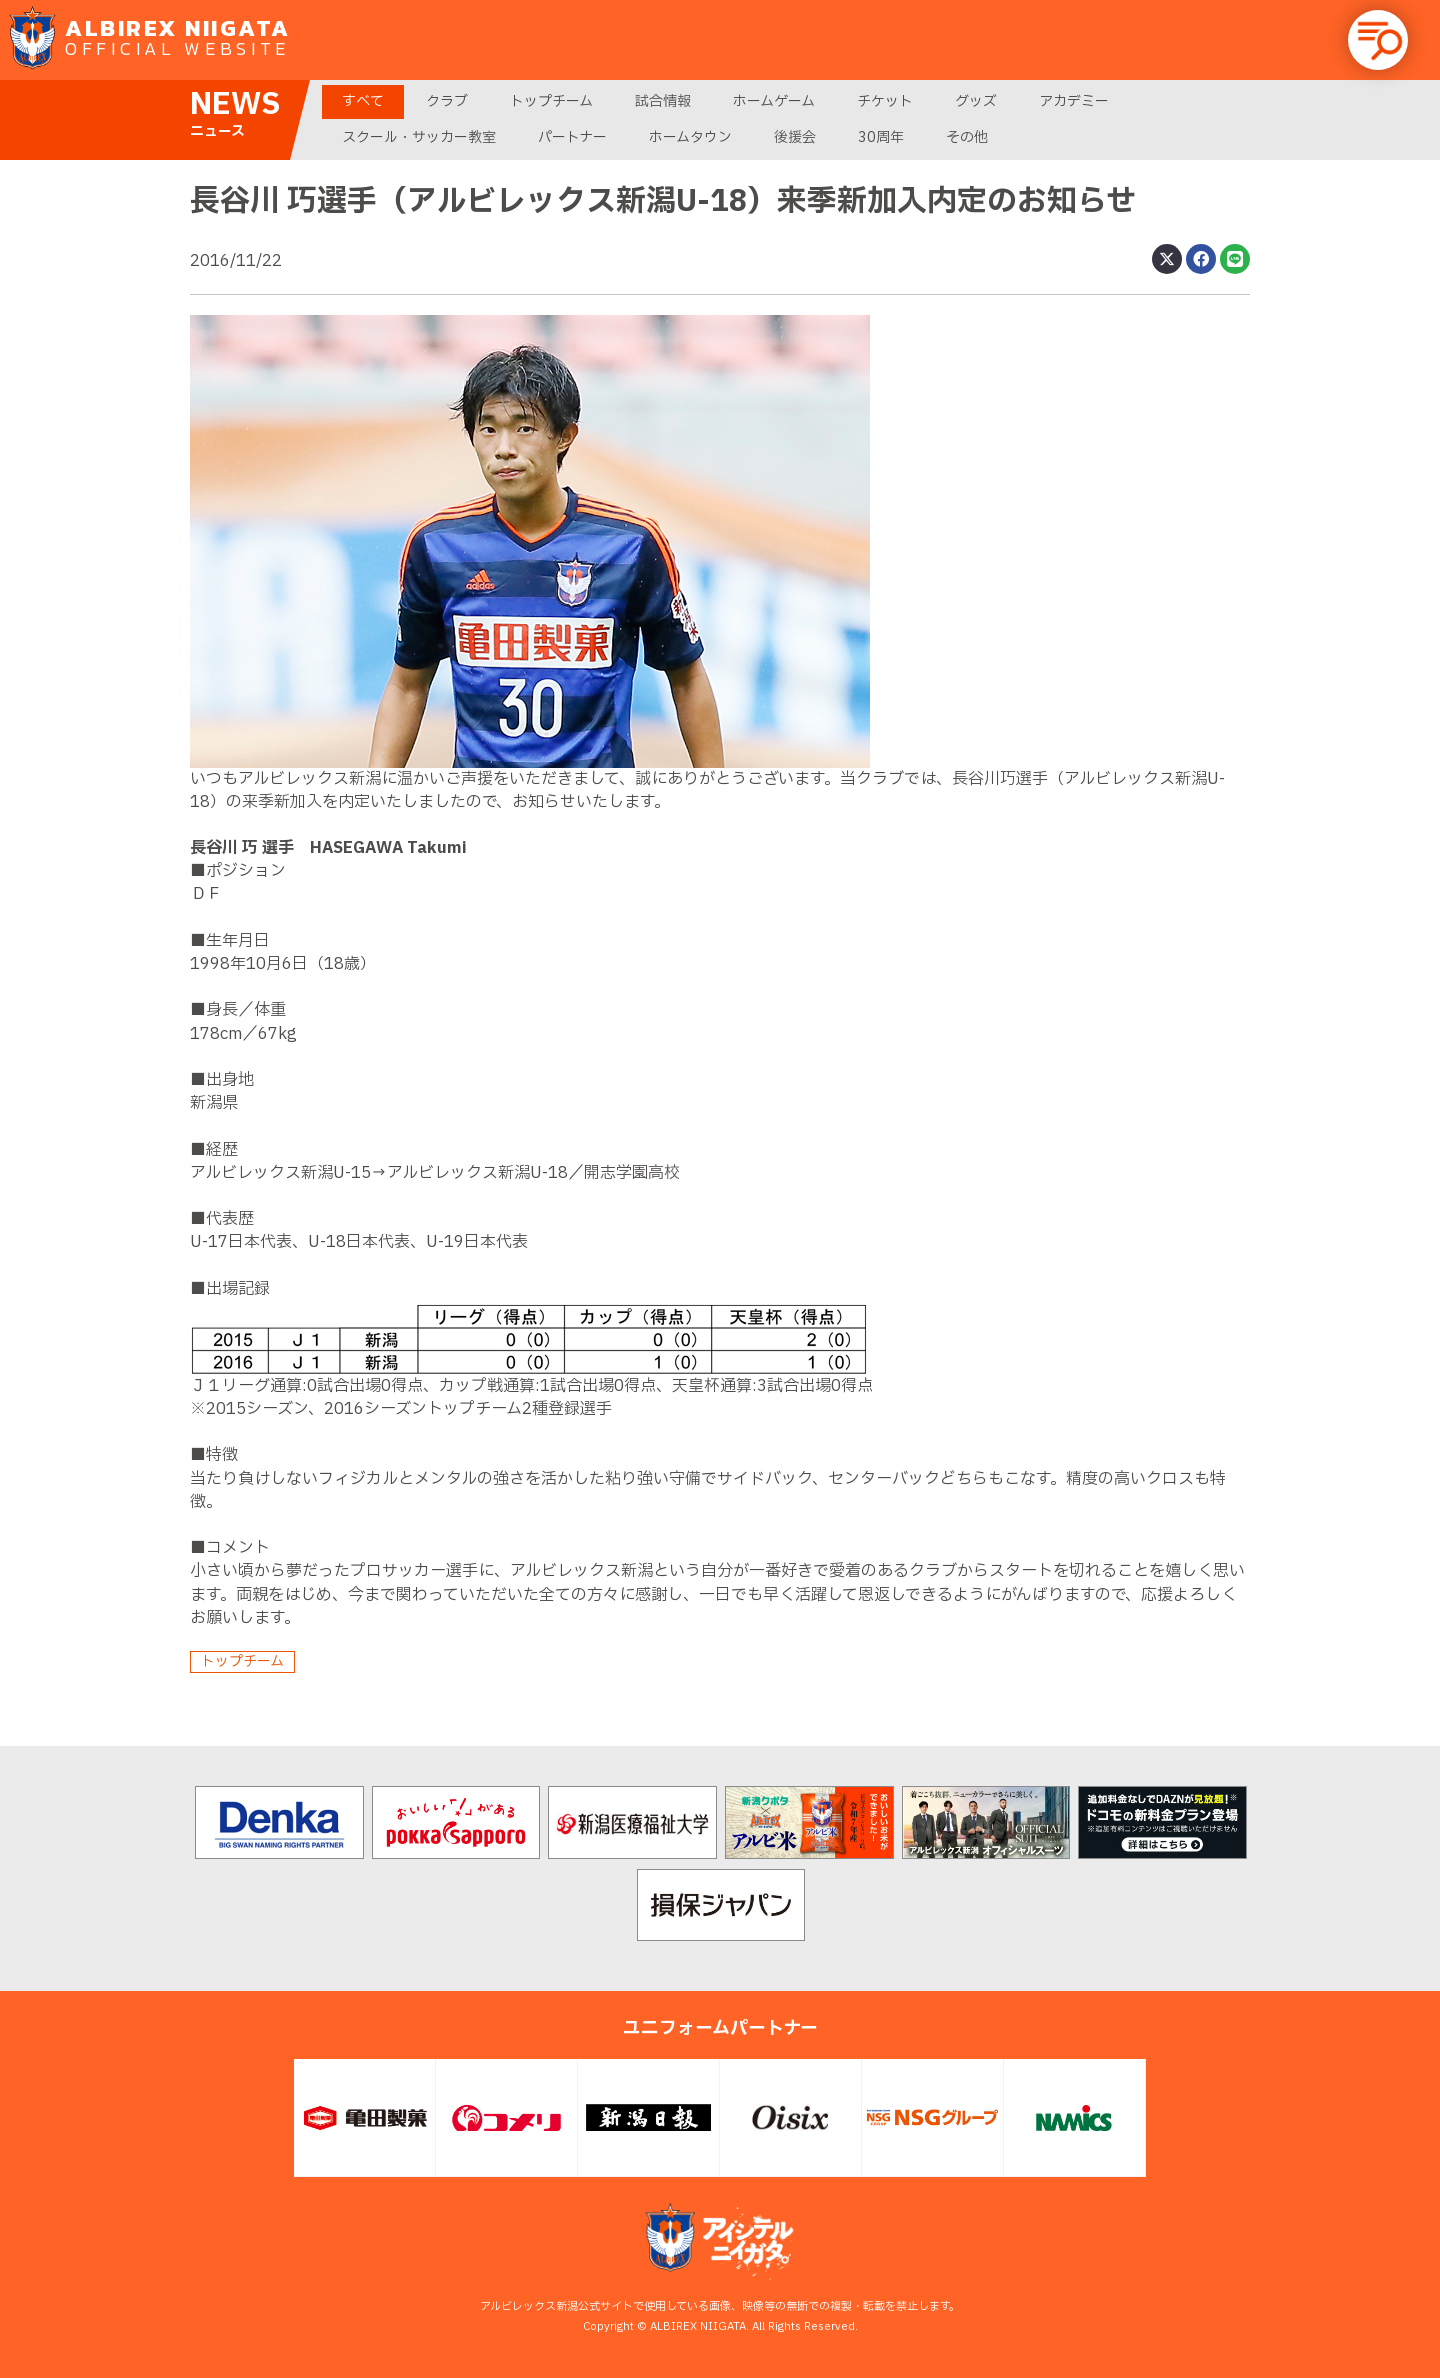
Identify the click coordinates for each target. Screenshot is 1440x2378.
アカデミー (1074, 101)
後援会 (795, 137)
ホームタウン (690, 137)
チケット (885, 101)
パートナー (572, 137)
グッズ (976, 101)
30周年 (881, 137)
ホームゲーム (774, 101)
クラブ (447, 101)
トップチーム (551, 101)
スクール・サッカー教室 (419, 137)
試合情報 (663, 101)
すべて (363, 101)
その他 (967, 137)
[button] (1378, 40)
